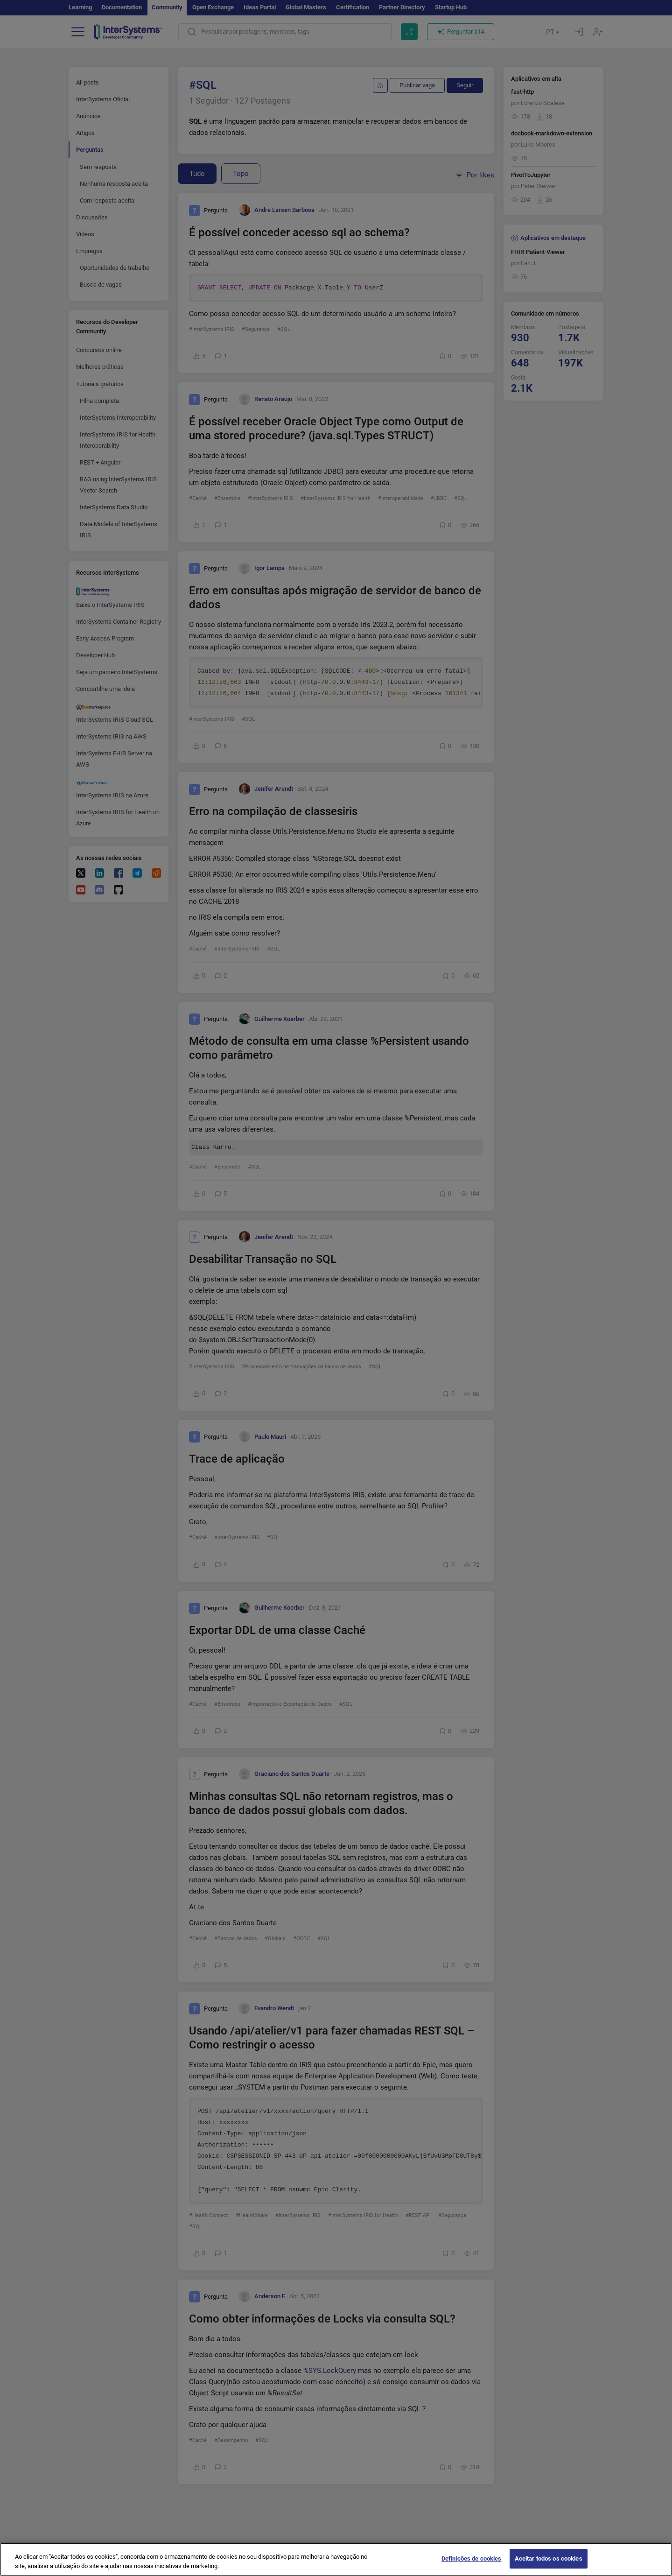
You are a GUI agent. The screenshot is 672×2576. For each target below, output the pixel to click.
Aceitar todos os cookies (548, 2565)
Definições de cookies (471, 2565)
